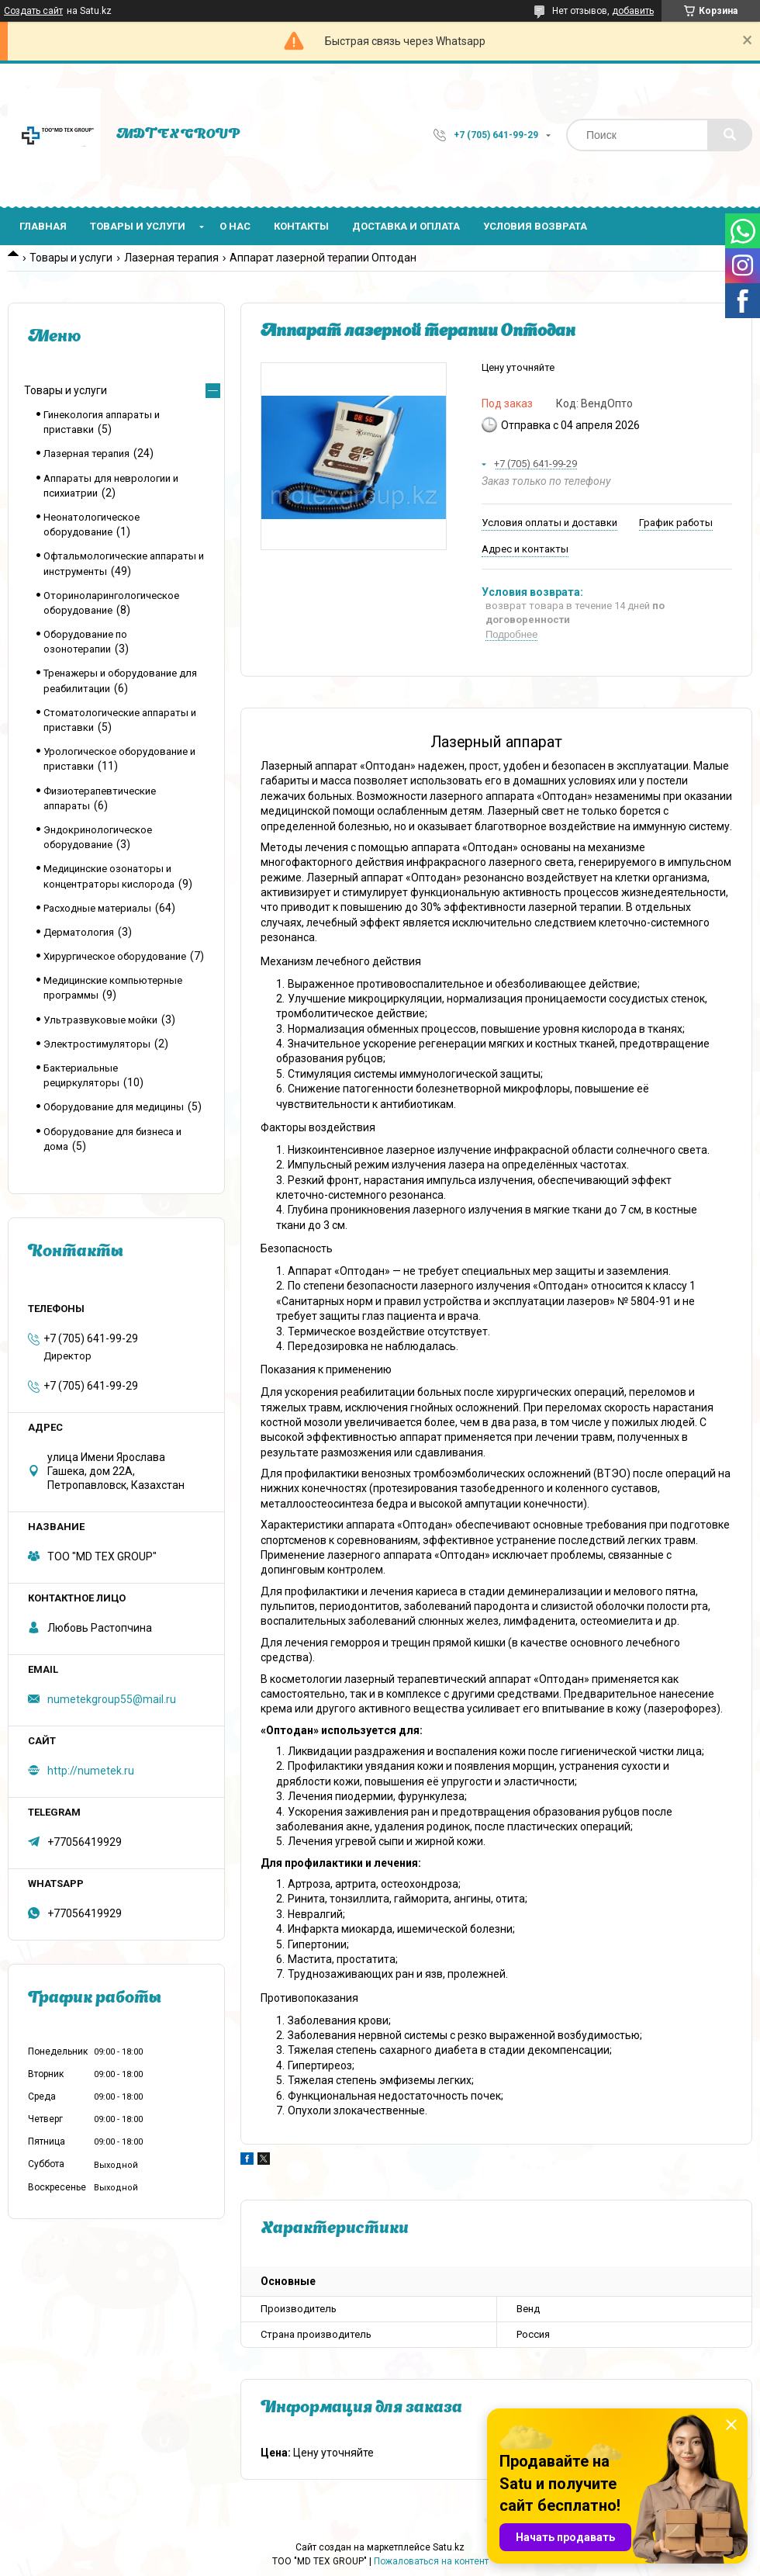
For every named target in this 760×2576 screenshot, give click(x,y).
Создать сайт (33, 10)
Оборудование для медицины (113, 1107)
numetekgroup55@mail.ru (111, 1699)
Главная (43, 226)
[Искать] (729, 135)
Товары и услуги (137, 226)
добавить (633, 10)
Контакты (301, 226)
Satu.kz (449, 2547)
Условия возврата (535, 226)
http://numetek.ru (90, 1770)
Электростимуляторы (96, 1044)
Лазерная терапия (171, 257)
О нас (234, 226)
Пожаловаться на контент (431, 2561)
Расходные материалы (97, 908)
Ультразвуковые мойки (100, 1020)
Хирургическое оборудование (114, 956)
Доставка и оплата (406, 226)
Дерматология (78, 932)
